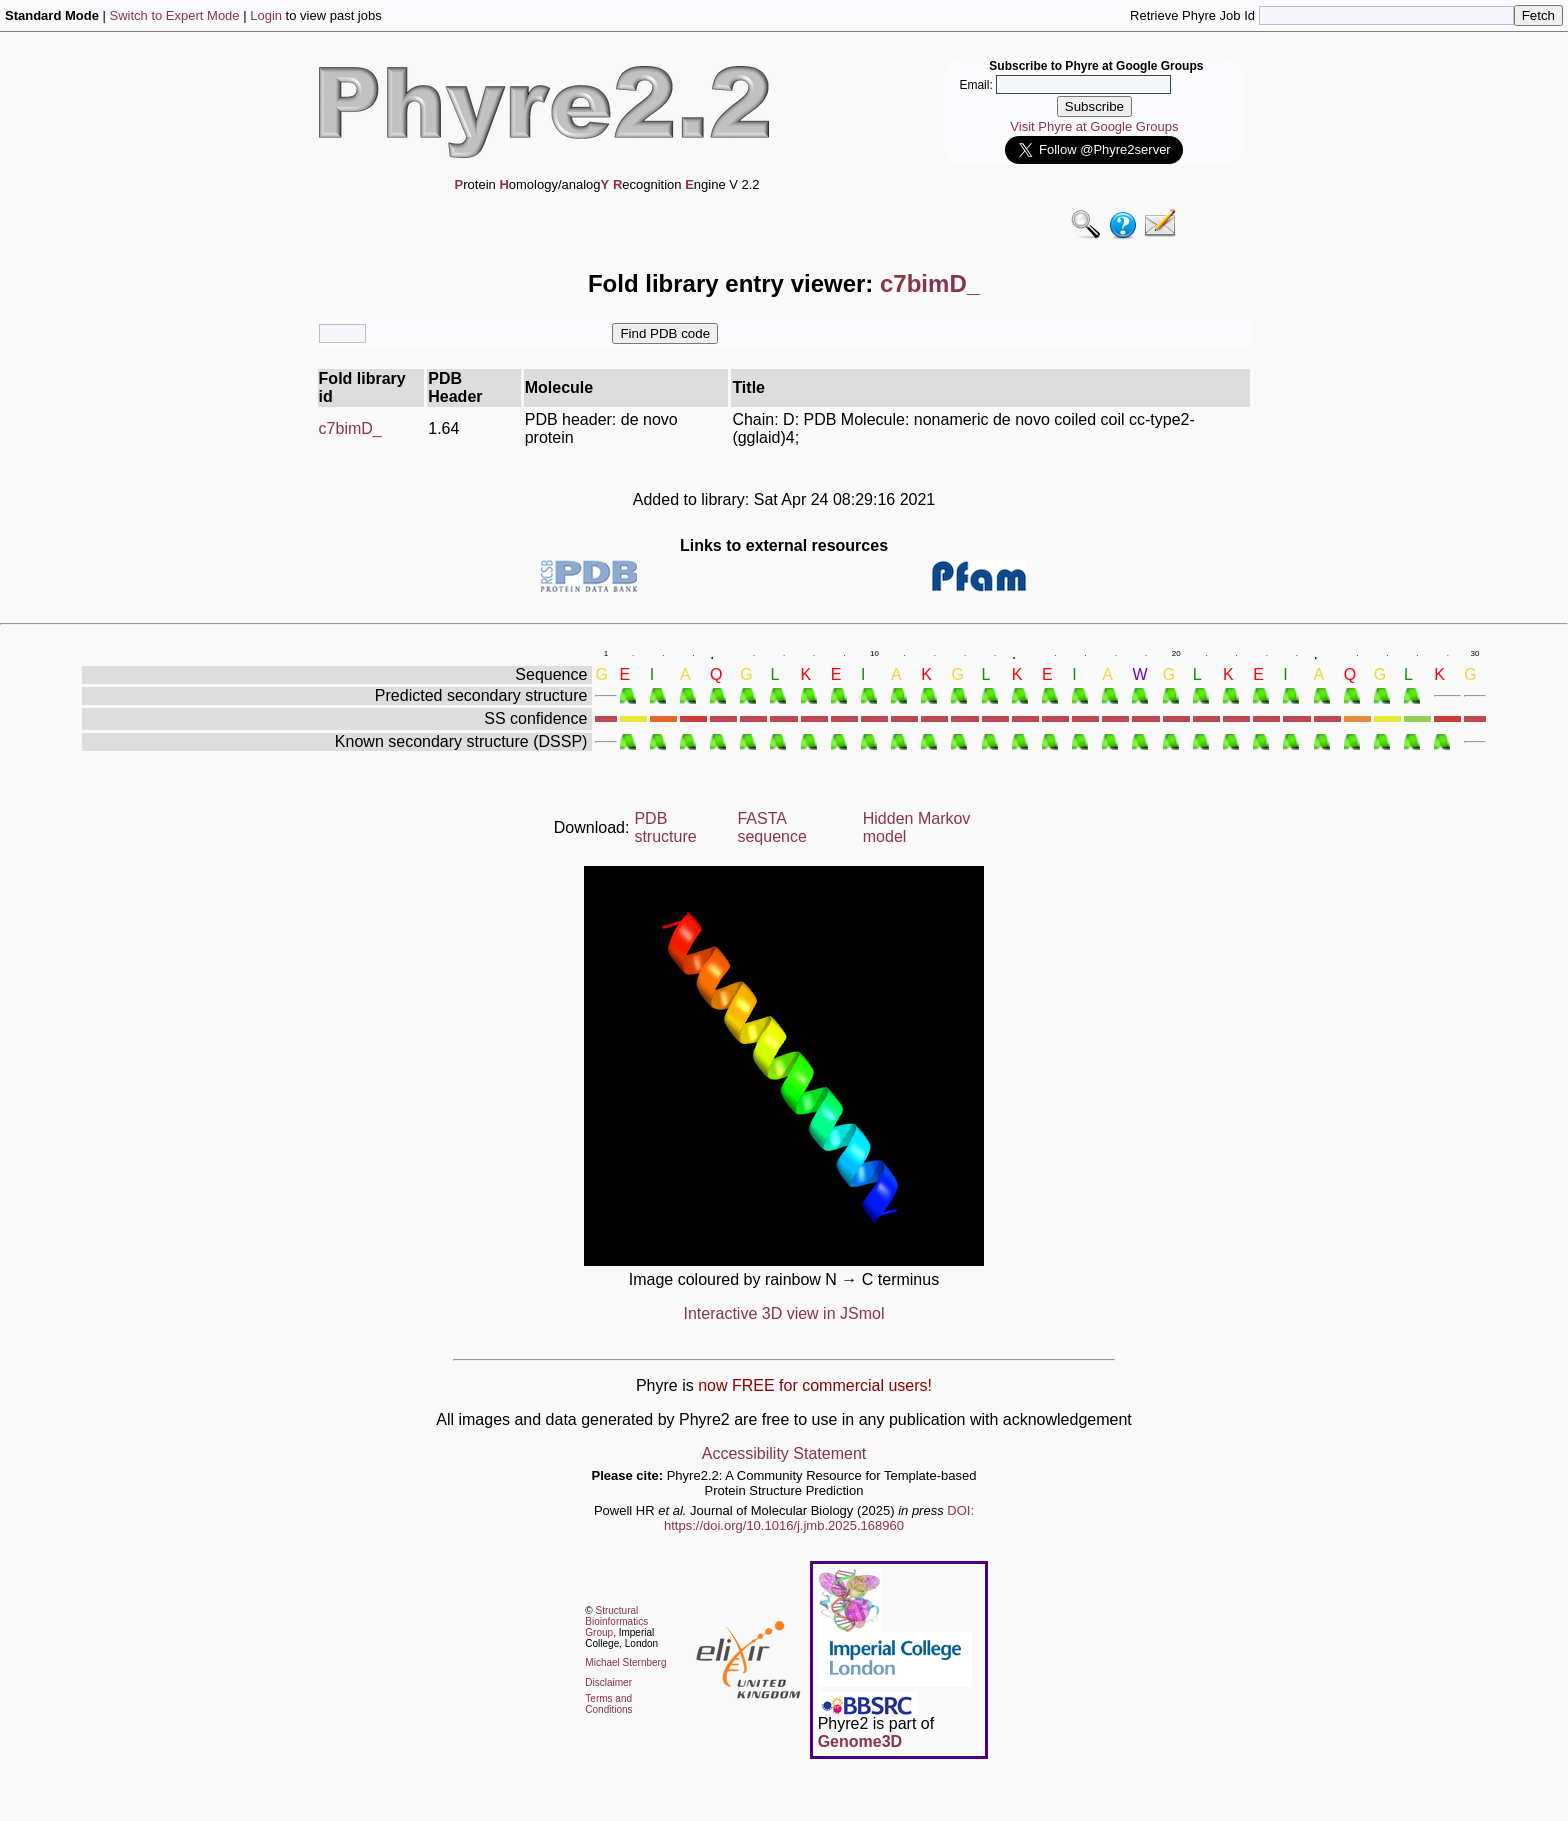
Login (266, 15)
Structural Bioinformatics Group (616, 1621)
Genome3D (860, 1741)
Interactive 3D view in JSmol (784, 1313)
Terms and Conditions (608, 1704)
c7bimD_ (350, 428)
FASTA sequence (771, 827)
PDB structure (665, 827)
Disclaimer (608, 1682)
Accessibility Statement (784, 1453)
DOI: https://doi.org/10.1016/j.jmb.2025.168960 (819, 1518)
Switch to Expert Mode (175, 15)
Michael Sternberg (625, 1662)
